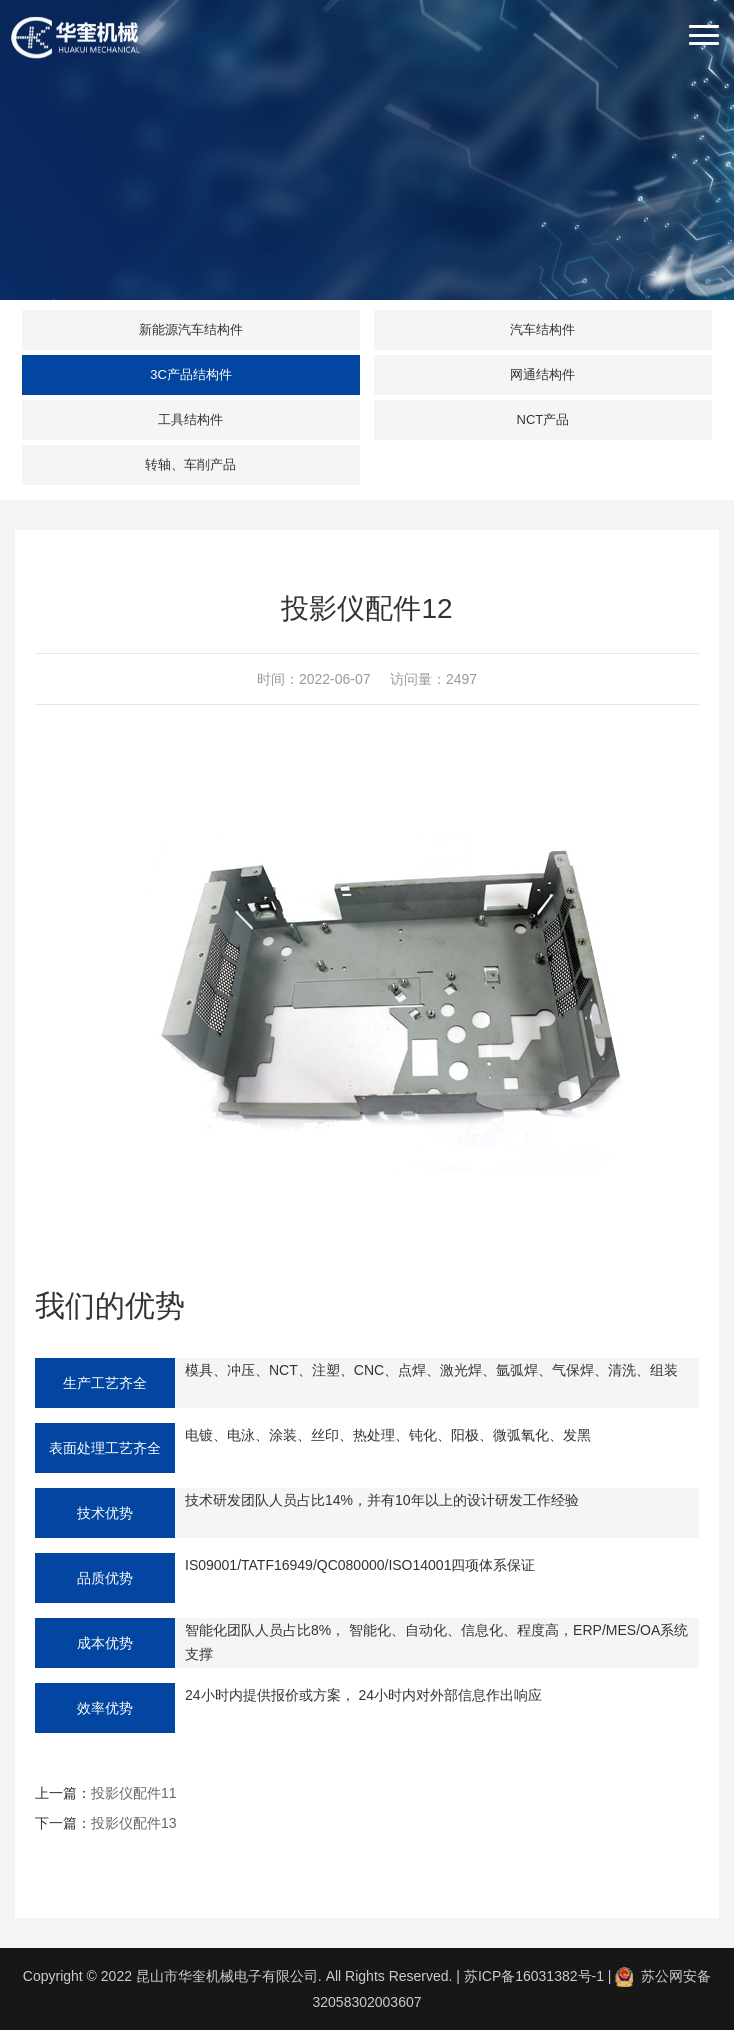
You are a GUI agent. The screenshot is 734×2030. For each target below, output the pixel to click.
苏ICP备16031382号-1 (534, 1976)
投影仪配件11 (134, 1793)
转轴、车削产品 (190, 464)
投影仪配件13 (134, 1823)
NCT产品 (543, 419)
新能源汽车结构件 (191, 329)
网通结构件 (542, 374)
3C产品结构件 (191, 374)
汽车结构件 (542, 329)
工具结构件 (190, 419)
